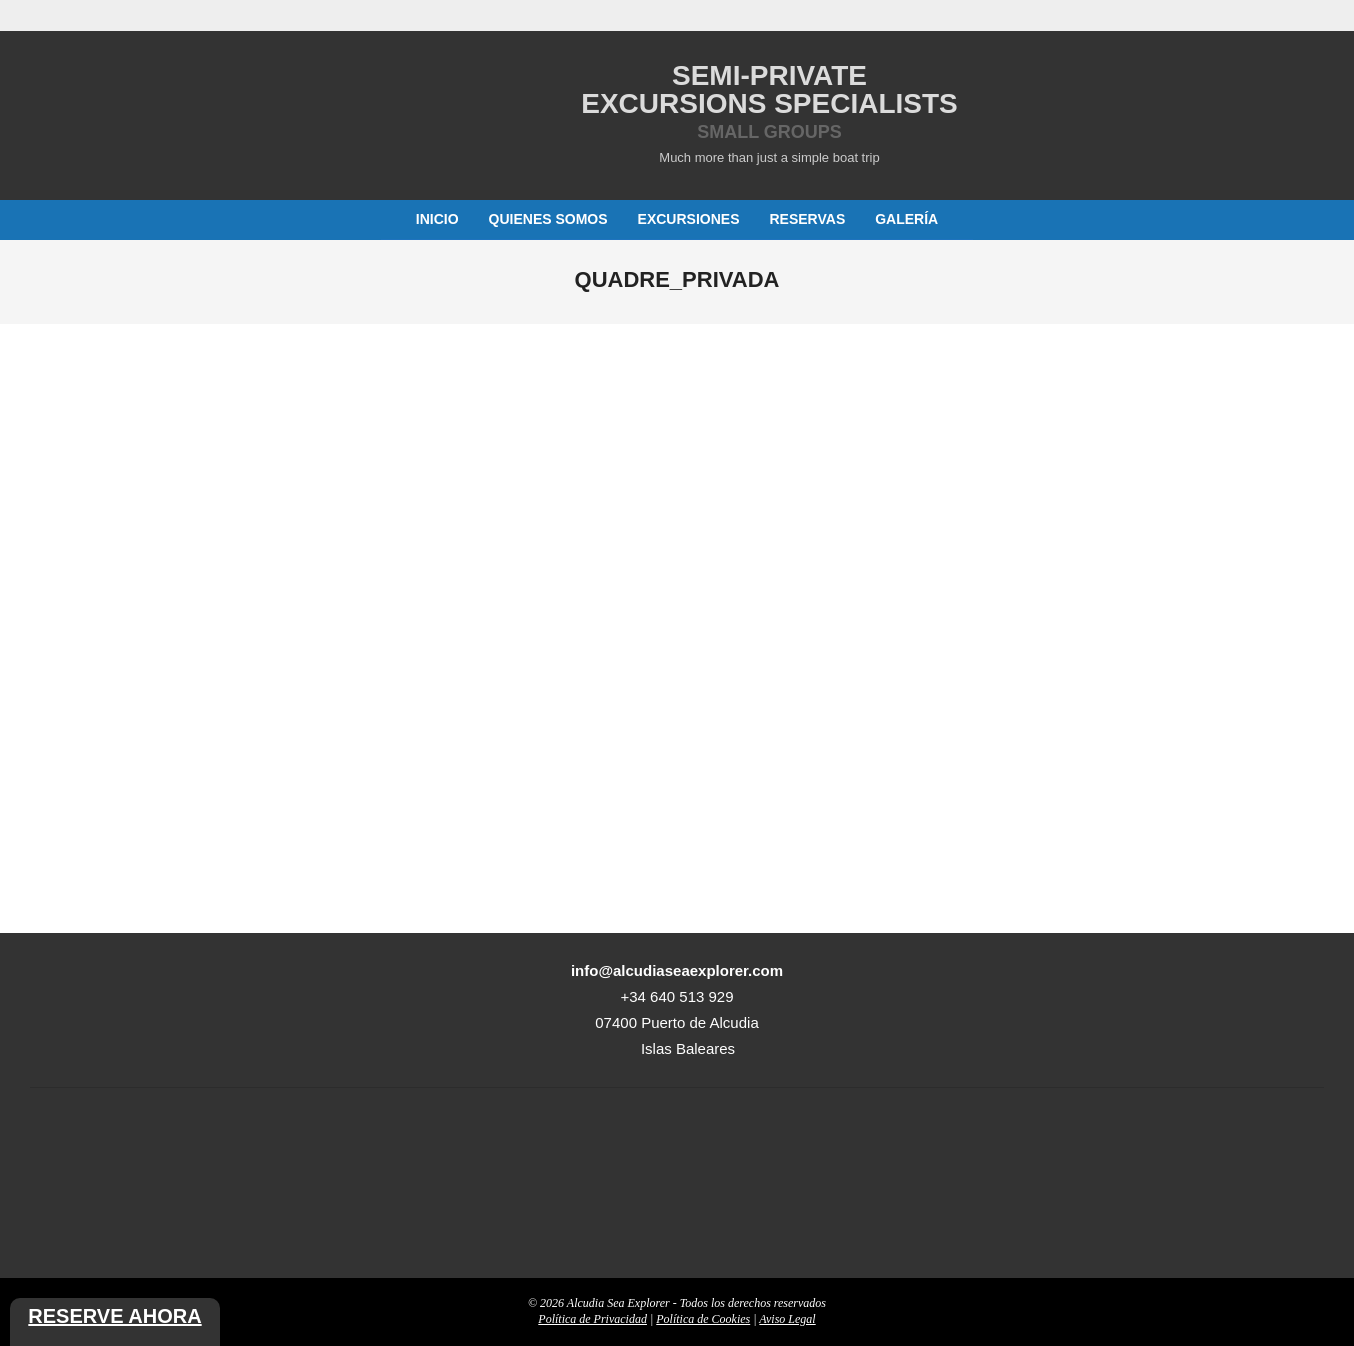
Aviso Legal (787, 1319)
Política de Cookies (703, 1319)
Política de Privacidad (592, 1319)
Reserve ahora (114, 1316)
